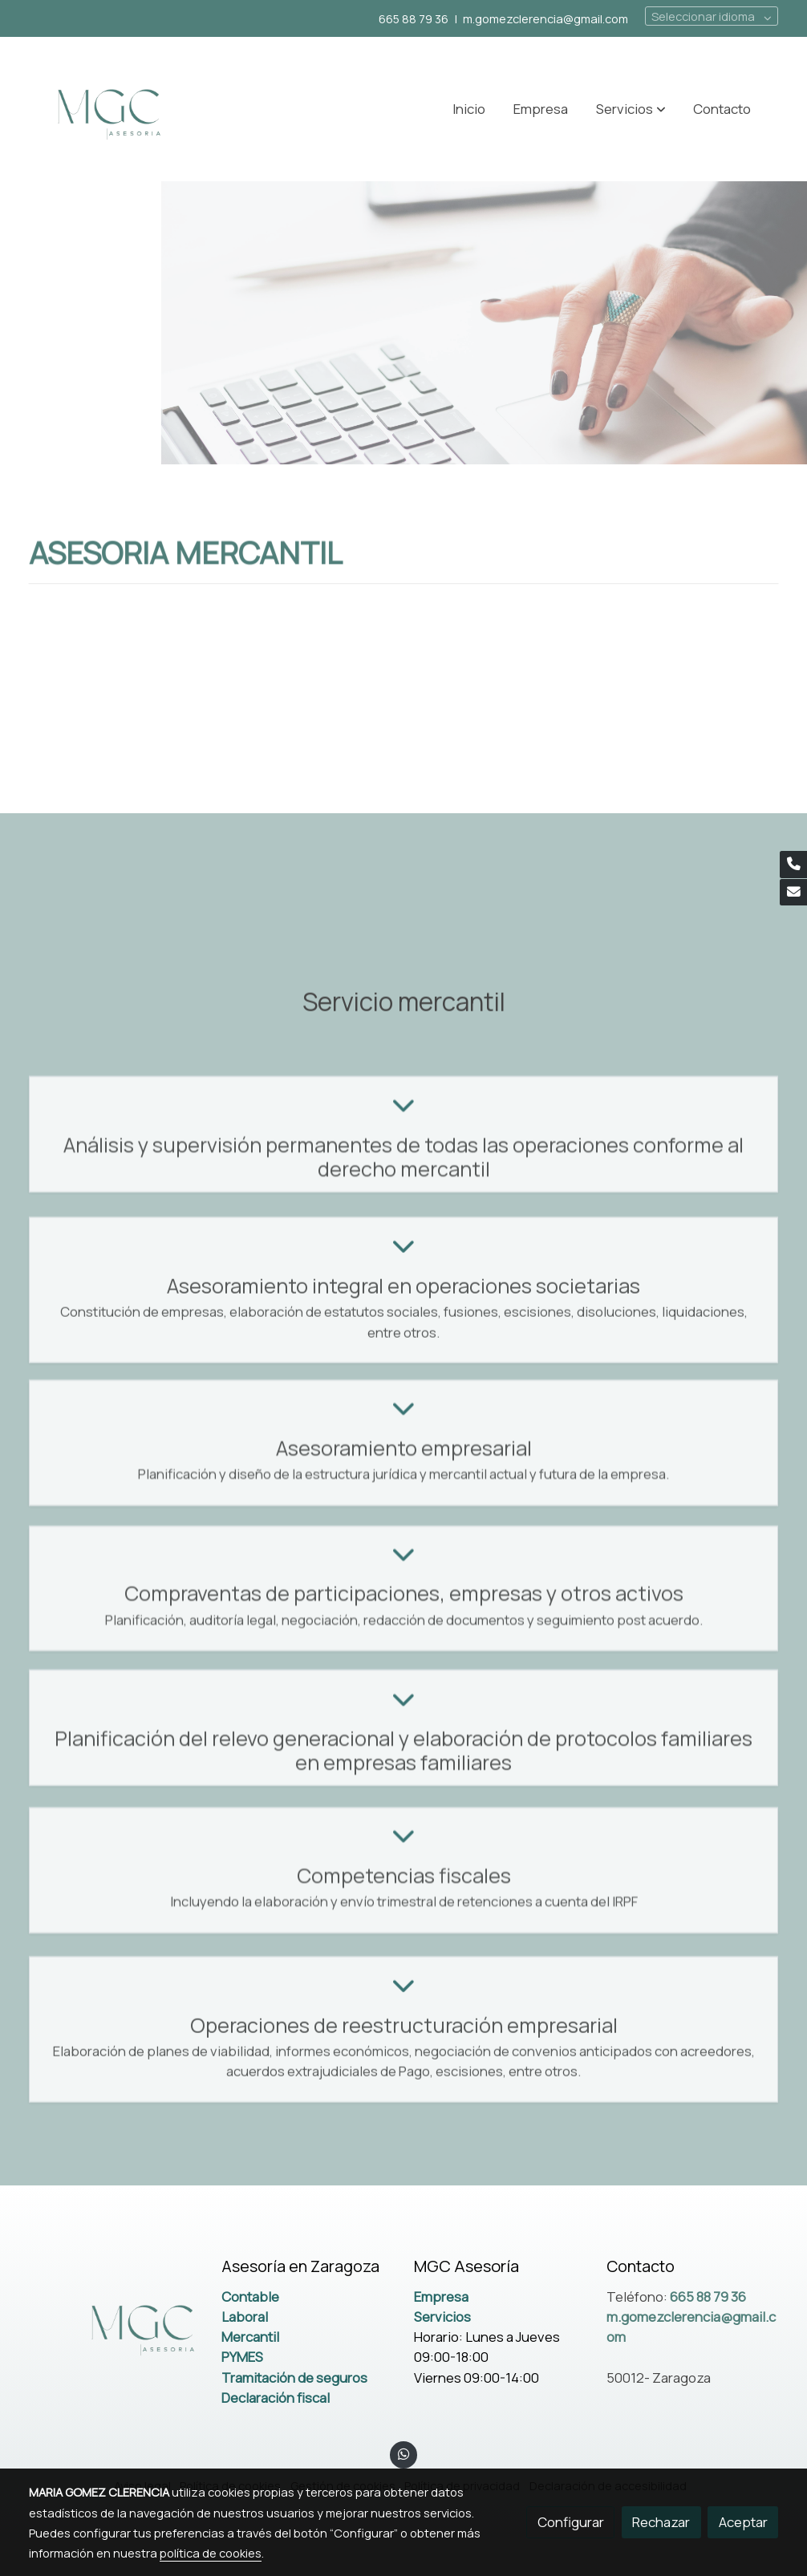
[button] (630, 109)
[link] (107, 109)
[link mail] (793, 892)
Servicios (442, 2316)
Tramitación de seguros (294, 2377)
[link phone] (793, 864)
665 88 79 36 (413, 18)
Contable (250, 2296)
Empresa (441, 2296)
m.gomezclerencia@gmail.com (545, 18)
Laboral (244, 2316)
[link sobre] (114, 2325)
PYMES (242, 2356)
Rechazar (661, 2522)
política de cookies (211, 2553)
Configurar (570, 2522)
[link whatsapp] (403, 2453)
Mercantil (250, 2336)
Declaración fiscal (275, 2397)
